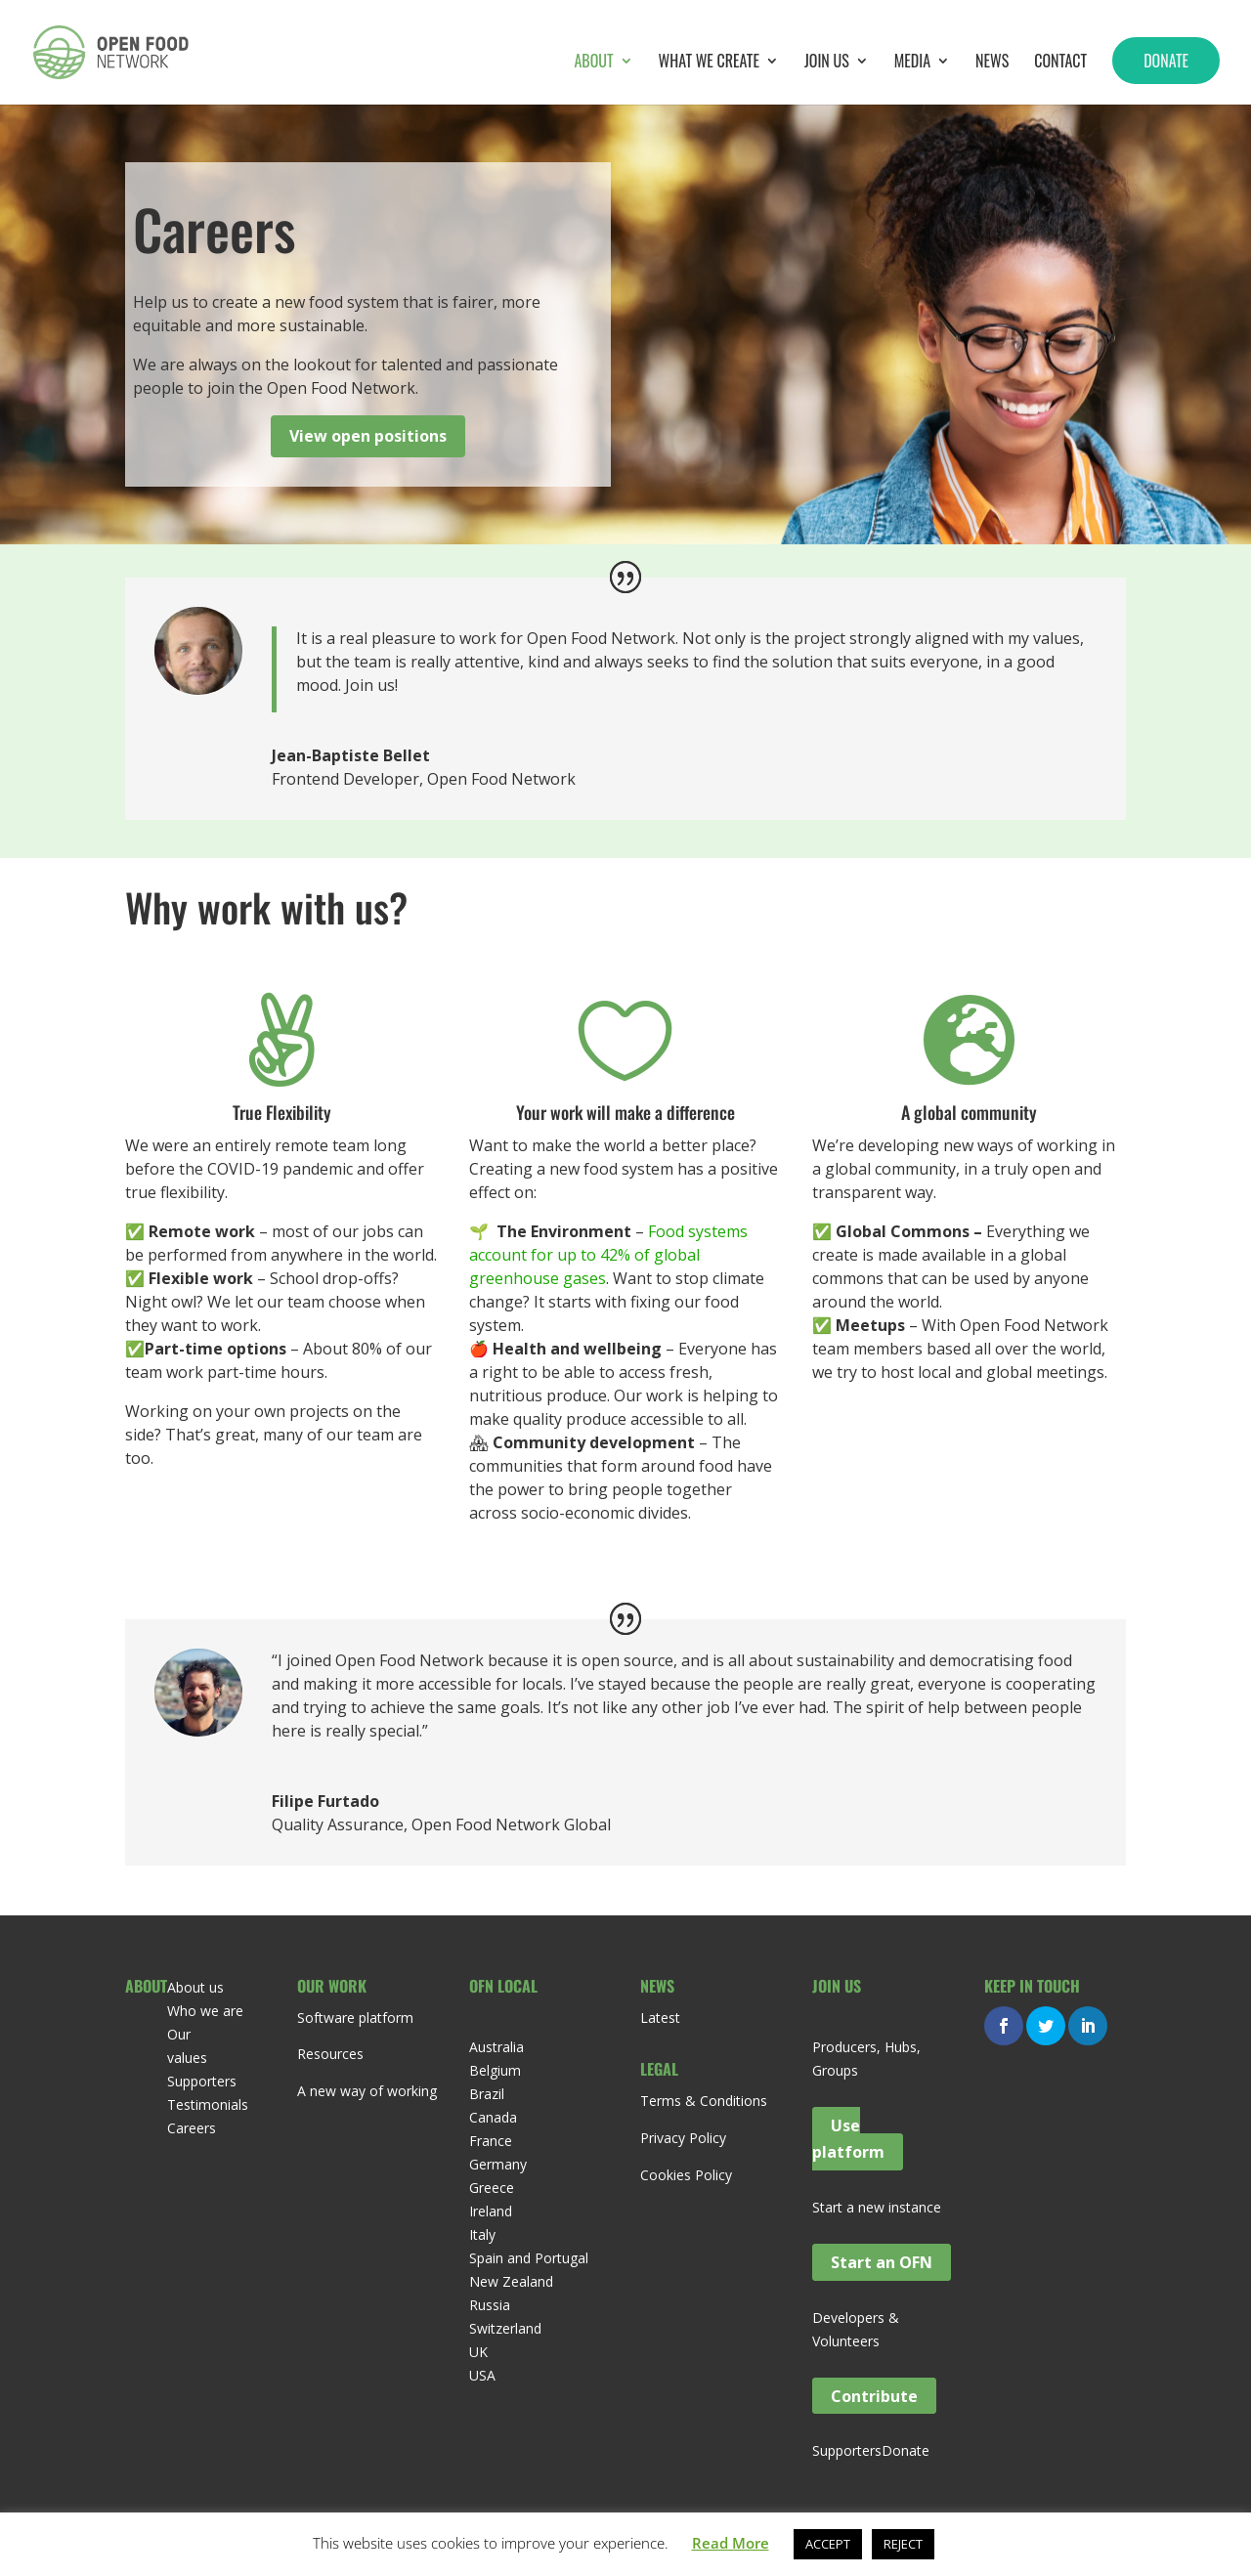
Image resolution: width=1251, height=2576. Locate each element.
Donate (1165, 60)
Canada (493, 2117)
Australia (496, 2047)
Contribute (874, 2395)
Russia (489, 2305)
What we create (709, 63)
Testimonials (207, 2104)
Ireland (490, 2211)
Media (912, 63)
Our (179, 2034)
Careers (191, 2128)
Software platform (355, 2017)
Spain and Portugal (528, 2258)
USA (482, 2375)
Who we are (205, 2010)
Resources (330, 2053)
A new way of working (367, 2091)
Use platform (848, 2139)
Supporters (202, 2081)
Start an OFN (881, 2262)
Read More (730, 2543)
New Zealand (511, 2281)
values (187, 2057)
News (992, 63)
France (490, 2140)
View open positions (368, 436)
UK (478, 2351)
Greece (491, 2187)
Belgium (495, 2070)
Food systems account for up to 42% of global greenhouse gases (608, 1255)
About (593, 63)
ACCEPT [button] (827, 2544)
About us (195, 1987)
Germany (498, 2164)
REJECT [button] (903, 2544)
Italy (482, 2234)
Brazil (486, 2093)
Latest (660, 2017)
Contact (1060, 63)
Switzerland (505, 2328)
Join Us (826, 63)
